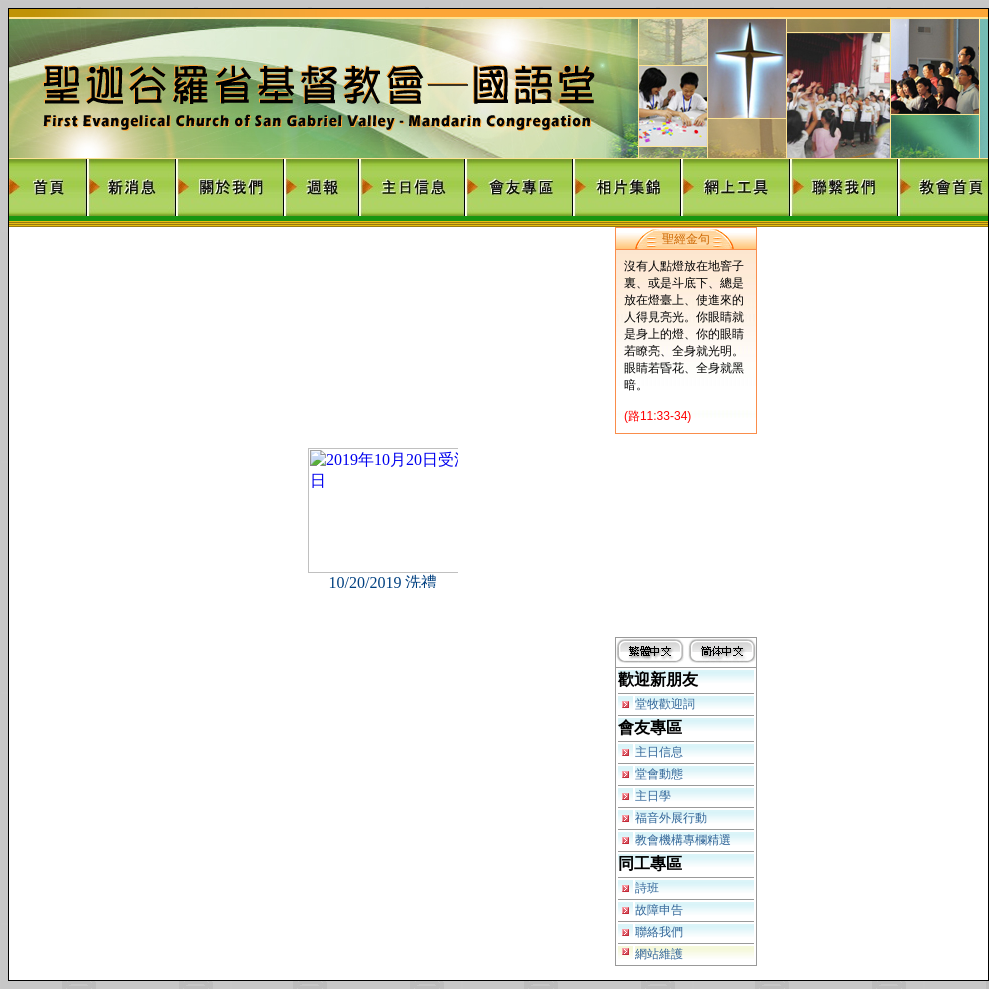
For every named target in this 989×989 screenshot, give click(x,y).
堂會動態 (659, 774)
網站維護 (659, 954)
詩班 (647, 888)
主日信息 (659, 752)
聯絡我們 (659, 932)
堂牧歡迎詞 (665, 704)
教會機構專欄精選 (683, 840)
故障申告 (659, 910)
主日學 (653, 796)
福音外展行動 (671, 818)
